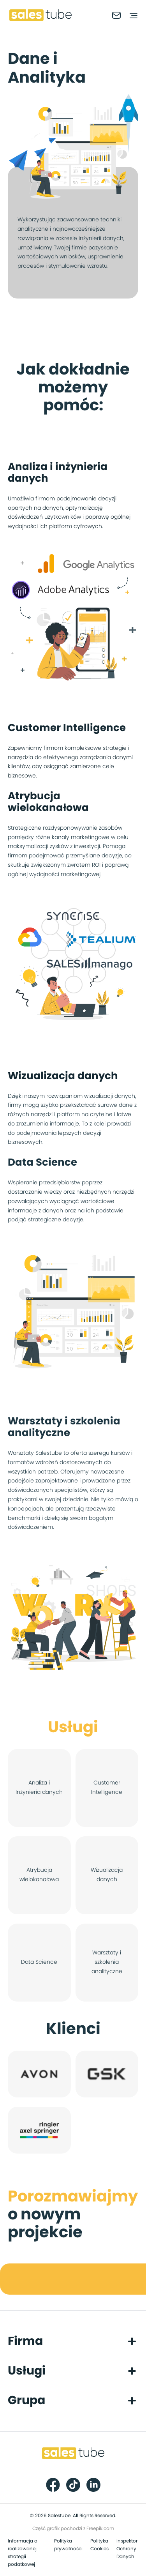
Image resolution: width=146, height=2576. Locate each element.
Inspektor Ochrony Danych (126, 2549)
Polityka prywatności (68, 2545)
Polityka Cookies (99, 2545)
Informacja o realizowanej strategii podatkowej (22, 2553)
